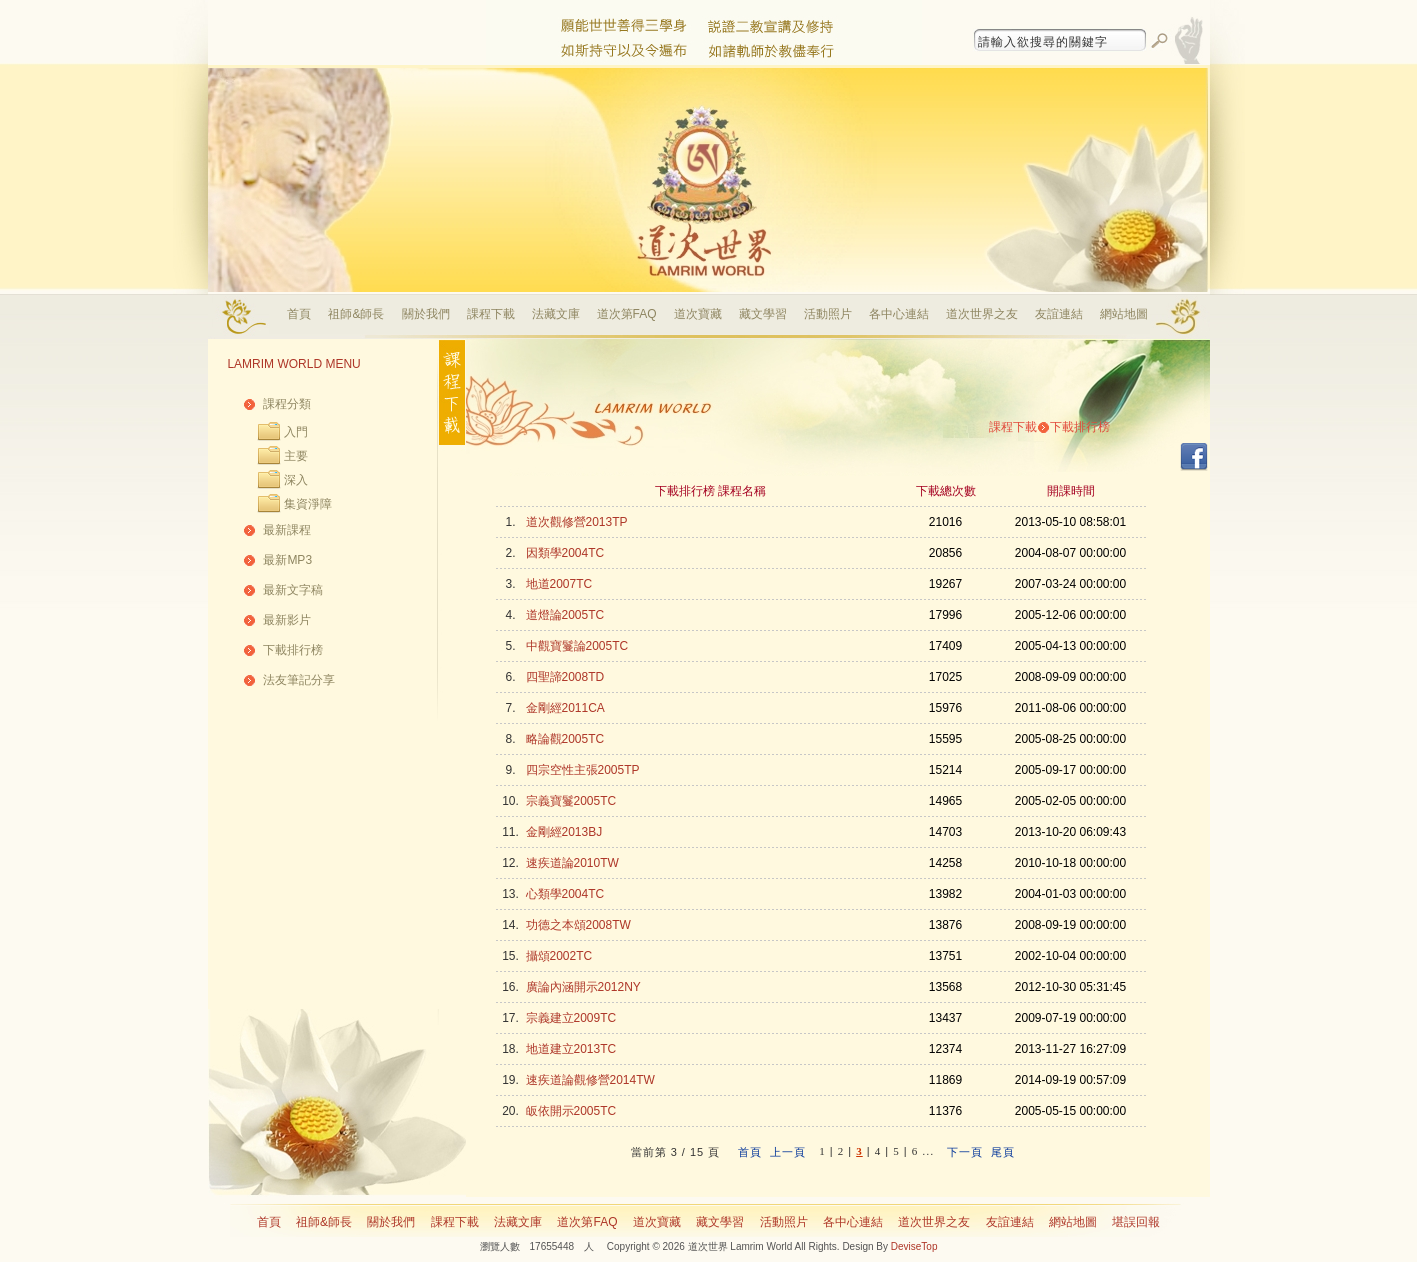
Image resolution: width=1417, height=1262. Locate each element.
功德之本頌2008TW (578, 925)
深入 (296, 480)
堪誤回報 (1136, 1222)
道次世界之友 (982, 314)
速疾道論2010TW (572, 863)
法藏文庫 (556, 314)
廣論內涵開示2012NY (583, 987)
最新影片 (287, 620)
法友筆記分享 (299, 680)
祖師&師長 (356, 314)
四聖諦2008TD (565, 677)
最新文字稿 (293, 590)
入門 (296, 432)
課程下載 (491, 314)
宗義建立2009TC (571, 1018)
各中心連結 (899, 314)
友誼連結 (1059, 314)
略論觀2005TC (565, 739)
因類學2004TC (565, 553)
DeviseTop (914, 1246)
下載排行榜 (293, 650)
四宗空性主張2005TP (583, 770)
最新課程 (287, 530)
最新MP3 (287, 560)
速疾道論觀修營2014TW (590, 1080)
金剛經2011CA (565, 708)
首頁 (299, 314)
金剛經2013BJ (564, 832)
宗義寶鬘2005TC (571, 801)
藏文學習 (763, 314)
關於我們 (426, 314)
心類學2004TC (565, 894)
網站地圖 (1124, 314)
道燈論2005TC (565, 615)
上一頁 (788, 1152)
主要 (296, 456)
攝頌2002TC (559, 956)
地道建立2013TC (571, 1049)
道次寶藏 (698, 314)
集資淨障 (308, 504)
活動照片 (828, 314)
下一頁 (965, 1152)
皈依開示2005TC (571, 1111)
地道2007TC (559, 584)
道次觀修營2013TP (577, 522)
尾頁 (1003, 1152)
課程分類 (287, 404)
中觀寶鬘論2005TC (577, 646)
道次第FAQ (627, 314)
